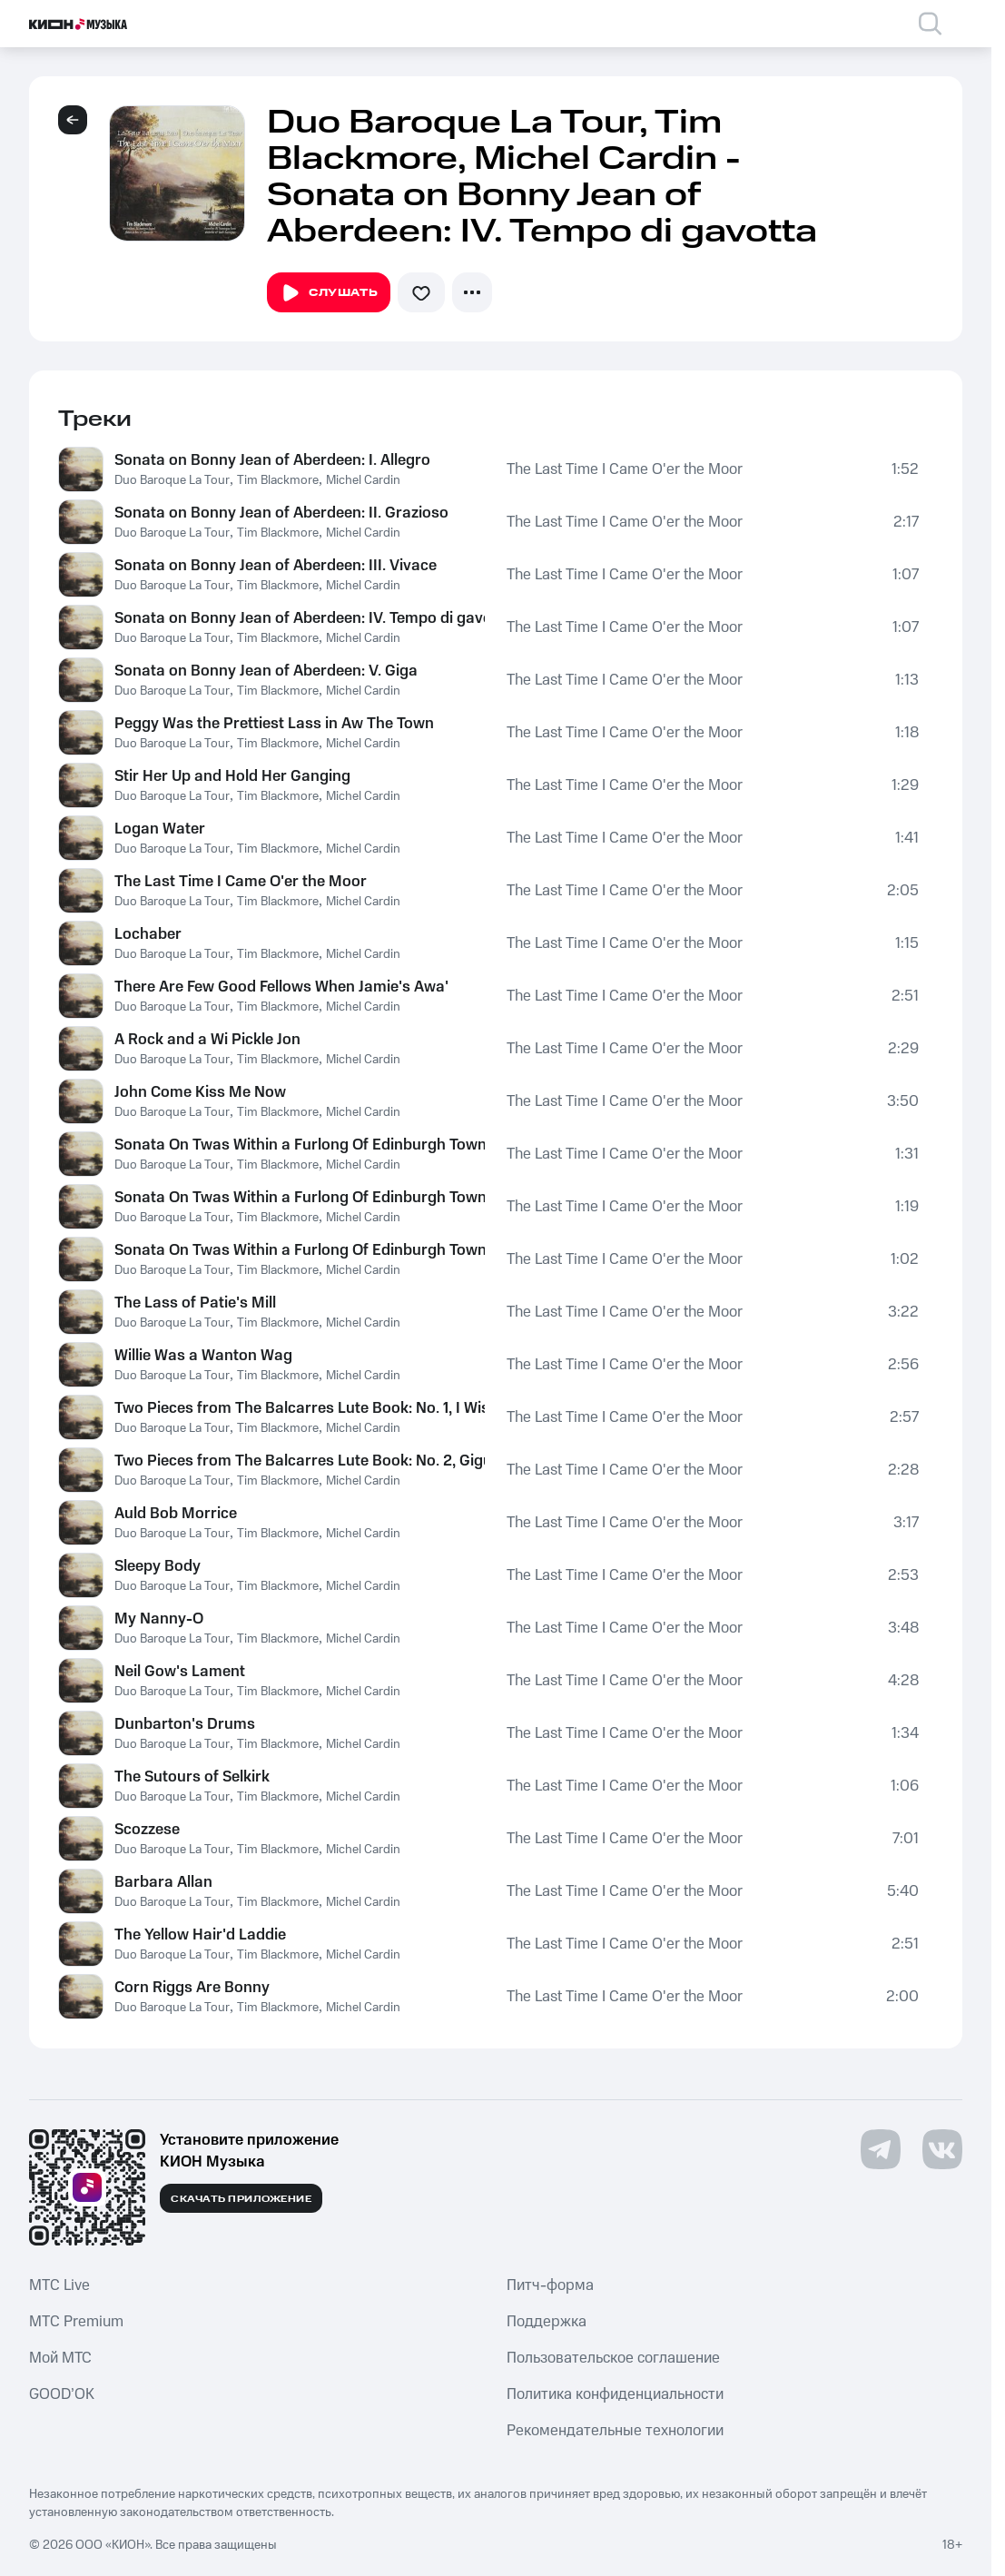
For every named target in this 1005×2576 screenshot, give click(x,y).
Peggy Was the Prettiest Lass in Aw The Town (274, 724)
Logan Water (159, 829)
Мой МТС (60, 2358)
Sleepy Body (157, 1566)
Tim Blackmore (278, 480)
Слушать (329, 293)
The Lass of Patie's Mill (195, 1303)
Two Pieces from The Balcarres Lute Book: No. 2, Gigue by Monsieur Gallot (299, 1461)
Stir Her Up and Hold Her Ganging (232, 776)
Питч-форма (550, 2285)
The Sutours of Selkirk (192, 1777)
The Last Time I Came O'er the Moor (625, 469)
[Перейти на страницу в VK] (942, 2149)
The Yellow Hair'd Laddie (200, 1935)
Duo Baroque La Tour (172, 480)
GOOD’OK (61, 2394)
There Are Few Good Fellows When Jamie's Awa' (281, 987)
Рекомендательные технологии (615, 2431)
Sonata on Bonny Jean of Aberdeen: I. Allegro (272, 460)
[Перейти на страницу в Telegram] (881, 2149)
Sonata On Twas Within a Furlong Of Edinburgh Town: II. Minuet (299, 1198)
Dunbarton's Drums (184, 1724)
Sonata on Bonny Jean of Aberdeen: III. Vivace (275, 566)
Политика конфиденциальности (615, 2394)
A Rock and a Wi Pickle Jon (207, 1040)
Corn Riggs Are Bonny (192, 1988)
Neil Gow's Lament (179, 1672)
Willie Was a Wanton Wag (203, 1356)
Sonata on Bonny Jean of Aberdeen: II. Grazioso (281, 513)
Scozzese (147, 1830)
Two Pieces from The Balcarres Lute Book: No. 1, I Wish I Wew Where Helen (299, 1408)
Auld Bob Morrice (175, 1514)
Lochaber (148, 934)
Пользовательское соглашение (613, 2358)
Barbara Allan (163, 1882)
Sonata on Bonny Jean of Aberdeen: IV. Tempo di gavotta (299, 618)
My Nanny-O (158, 1619)
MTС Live (59, 2285)
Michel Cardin (363, 480)
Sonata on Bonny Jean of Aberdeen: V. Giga (266, 671)
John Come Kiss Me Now (200, 1092)
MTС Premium (76, 2322)
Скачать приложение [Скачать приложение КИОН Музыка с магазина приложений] (241, 2199)
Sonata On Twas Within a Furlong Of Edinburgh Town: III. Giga (299, 1250)
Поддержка (546, 2322)
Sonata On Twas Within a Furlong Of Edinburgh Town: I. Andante (299, 1145)
